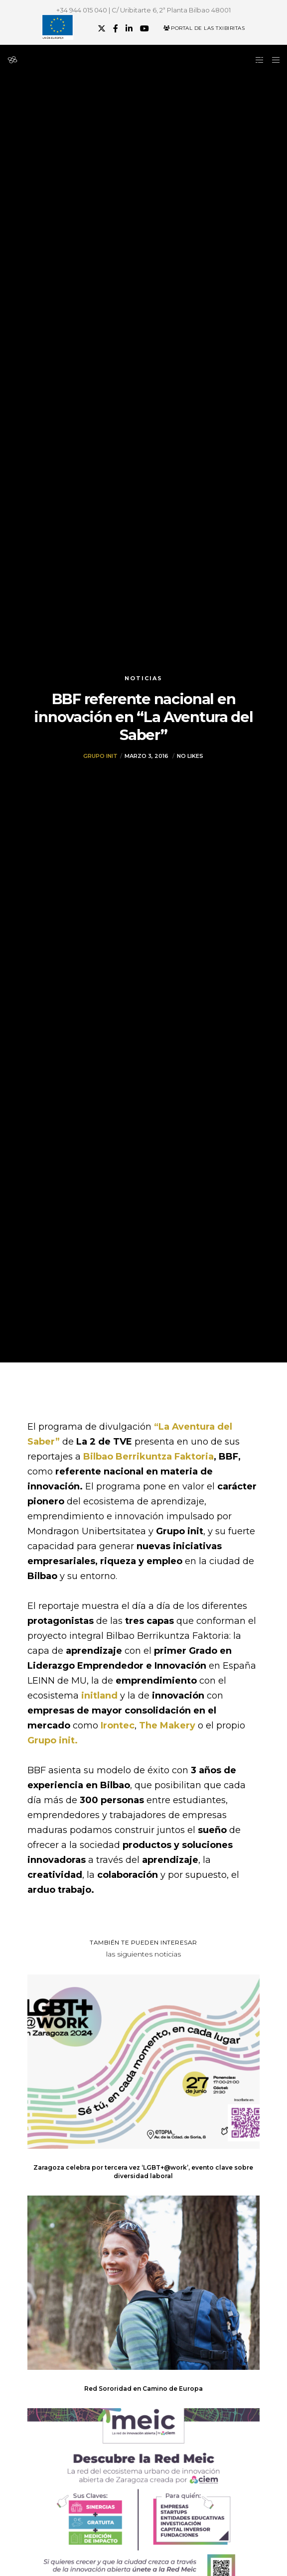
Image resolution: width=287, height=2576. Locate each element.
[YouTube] (144, 28)
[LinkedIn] (129, 28)
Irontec (118, 1725)
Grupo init (100, 755)
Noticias (143, 678)
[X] (102, 28)
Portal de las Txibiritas (204, 28)
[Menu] (273, 60)
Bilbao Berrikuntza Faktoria (148, 1456)
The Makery (167, 1725)
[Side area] (257, 60)
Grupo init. (52, 1740)
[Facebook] (115, 28)
